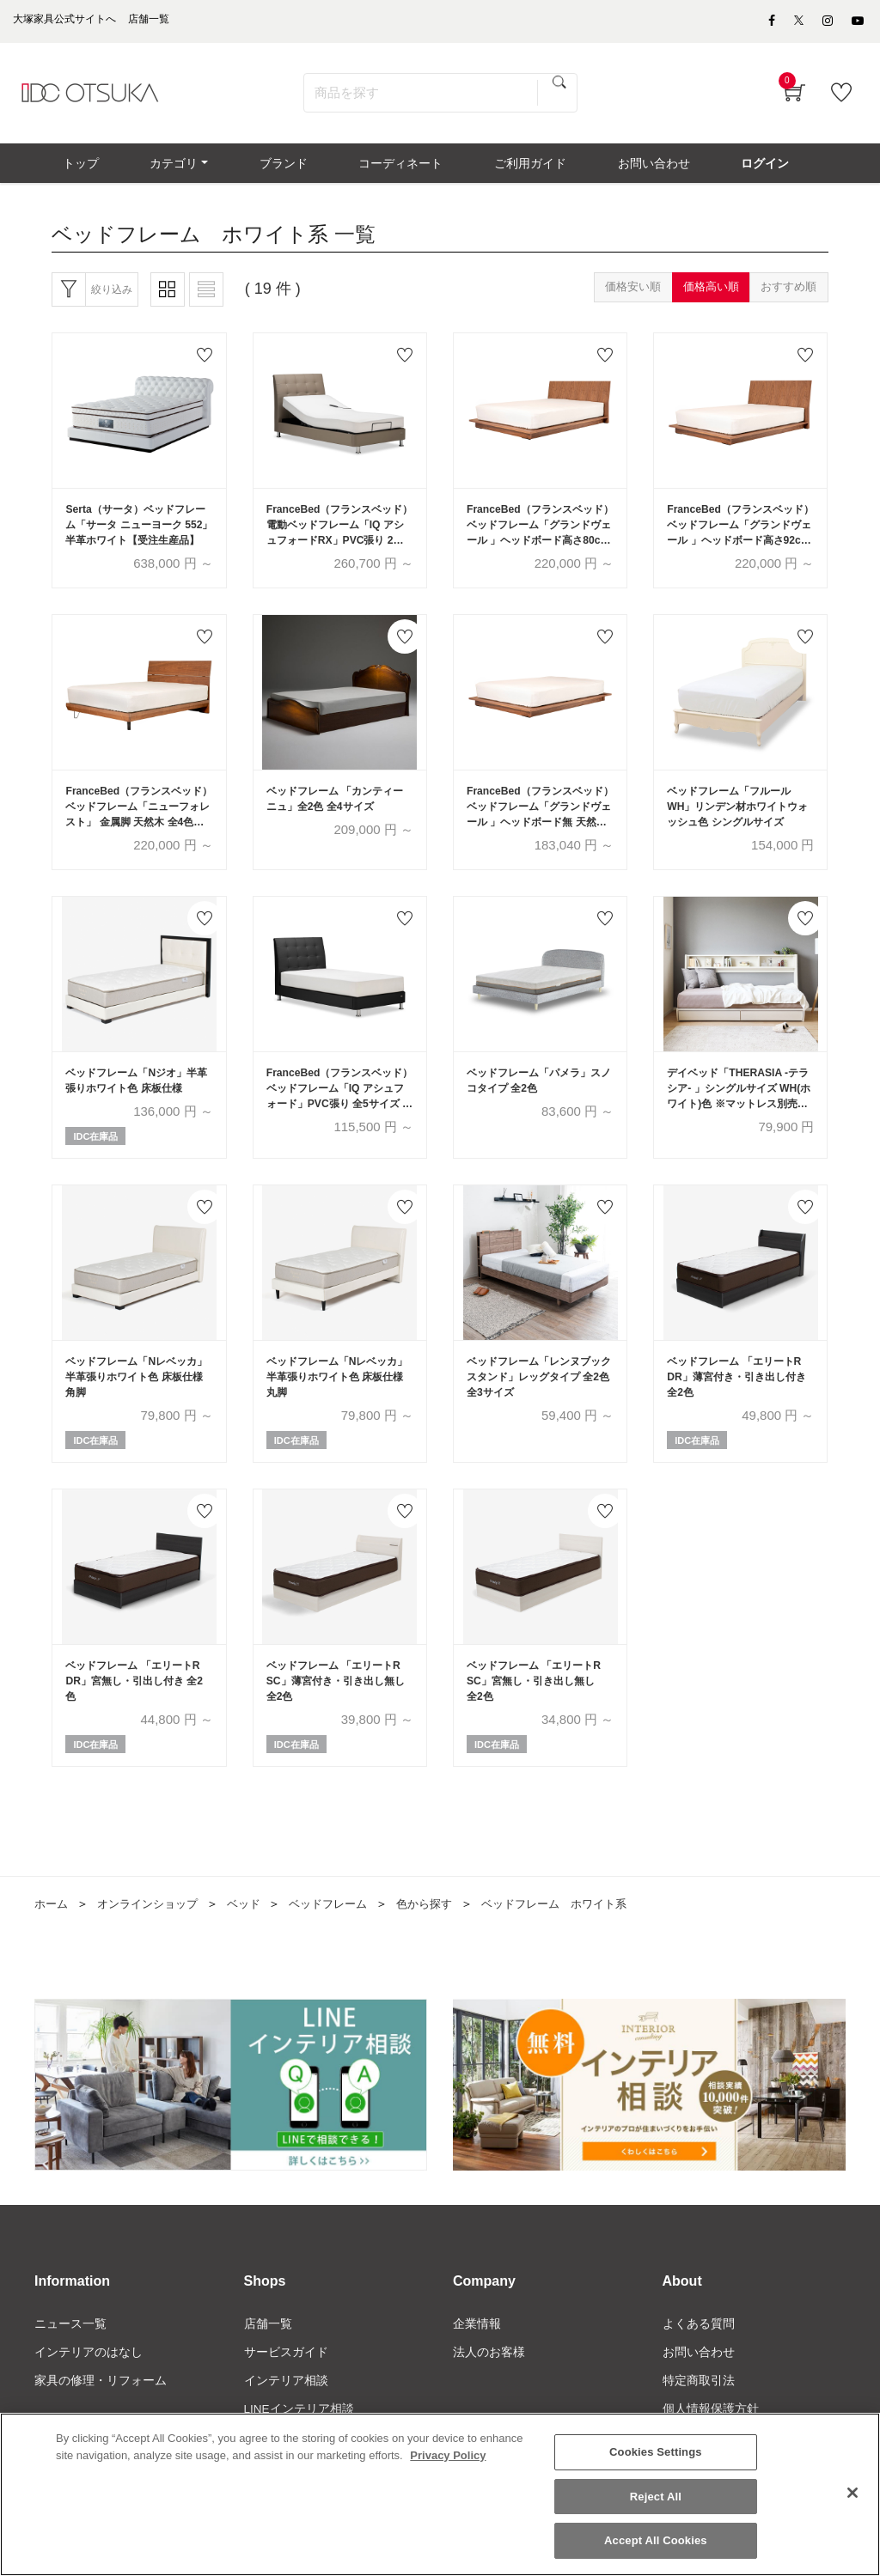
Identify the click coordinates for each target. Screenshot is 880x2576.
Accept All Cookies (655, 2540)
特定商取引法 (699, 2409)
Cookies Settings (655, 2451)
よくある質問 (699, 2352)
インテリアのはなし (88, 2381)
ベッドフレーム (344, 1930)
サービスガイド (286, 2381)
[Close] (852, 2493)
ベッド (255, 1930)
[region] (440, 2494)
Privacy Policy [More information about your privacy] (448, 2455)
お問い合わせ (699, 2381)
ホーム (52, 1930)
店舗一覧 (268, 2352)
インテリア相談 (286, 2409)
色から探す (445, 1930)
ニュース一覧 (70, 2352)
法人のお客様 (489, 2381)
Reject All (655, 2496)
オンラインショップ (154, 1930)
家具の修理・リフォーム (100, 2409)
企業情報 (477, 2352)
